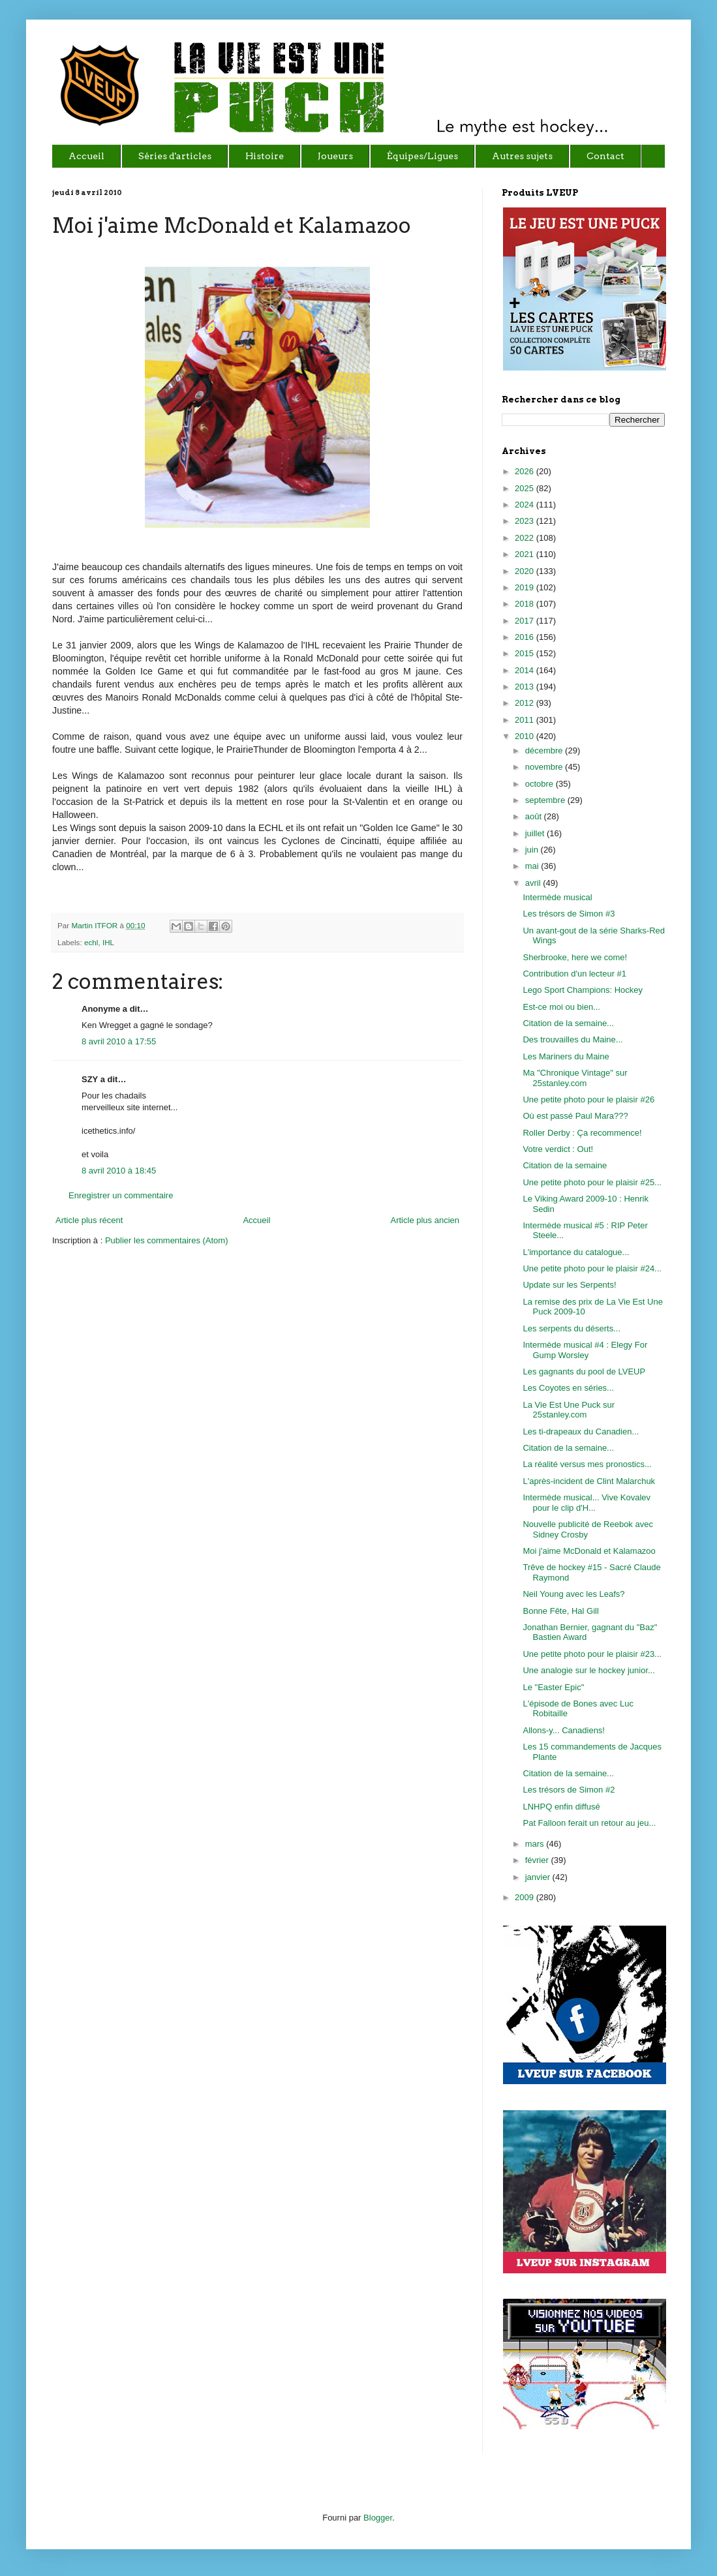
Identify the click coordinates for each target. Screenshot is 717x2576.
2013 (525, 686)
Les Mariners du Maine (566, 1056)
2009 (525, 1897)
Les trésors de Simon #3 (569, 913)
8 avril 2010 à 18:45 (119, 1170)
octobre (540, 784)
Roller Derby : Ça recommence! (582, 1133)
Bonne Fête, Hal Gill (560, 1611)
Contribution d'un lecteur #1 (574, 973)
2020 (525, 571)
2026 (525, 471)
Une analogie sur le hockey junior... (588, 1670)
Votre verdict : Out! (558, 1149)
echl (91, 942)
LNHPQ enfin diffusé (561, 1806)
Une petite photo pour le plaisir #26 (588, 1099)
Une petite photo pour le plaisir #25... (592, 1182)
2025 (525, 488)
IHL (108, 942)
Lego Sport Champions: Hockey (583, 990)
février (538, 1860)
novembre (545, 767)
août (534, 816)
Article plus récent (89, 1220)
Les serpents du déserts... (571, 1328)
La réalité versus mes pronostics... (587, 1464)
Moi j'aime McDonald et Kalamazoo (589, 1551)
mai (533, 866)
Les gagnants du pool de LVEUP (584, 1371)
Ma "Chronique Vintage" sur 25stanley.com (575, 1078)
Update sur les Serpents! (569, 1285)
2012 (525, 703)
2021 (525, 554)
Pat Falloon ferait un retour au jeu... (589, 1823)
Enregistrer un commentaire (121, 1195)
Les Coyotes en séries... (568, 1388)
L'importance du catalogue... (576, 1252)
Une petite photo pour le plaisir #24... (592, 1268)
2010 (525, 736)
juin (533, 850)
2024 (525, 504)
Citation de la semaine (565, 1165)
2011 (525, 720)
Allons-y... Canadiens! (564, 1730)
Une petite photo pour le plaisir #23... (592, 1654)
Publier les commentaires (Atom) (166, 1240)
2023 (525, 521)
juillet (536, 833)
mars (536, 1844)
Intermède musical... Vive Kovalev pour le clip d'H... (586, 1503)
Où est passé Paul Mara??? (575, 1116)
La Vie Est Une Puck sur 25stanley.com (569, 1410)
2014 (525, 670)
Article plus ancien (425, 1220)
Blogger (377, 2518)
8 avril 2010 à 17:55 (119, 1041)
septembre (546, 800)
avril (534, 883)
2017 (525, 621)
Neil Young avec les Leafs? (573, 1594)
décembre (545, 750)
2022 (525, 538)
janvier (539, 1877)
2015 (525, 653)
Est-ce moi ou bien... (561, 1007)
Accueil (256, 1220)
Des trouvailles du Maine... (572, 1039)
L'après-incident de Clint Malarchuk (589, 1481)
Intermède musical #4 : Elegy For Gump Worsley (585, 1350)
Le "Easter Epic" (553, 1687)
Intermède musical (557, 897)
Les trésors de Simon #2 (569, 1790)
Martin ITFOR (95, 925)
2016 (525, 637)
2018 (525, 604)
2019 (525, 587)
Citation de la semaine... (568, 1023)
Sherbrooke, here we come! (575, 957)
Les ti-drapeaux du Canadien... (581, 1431)
